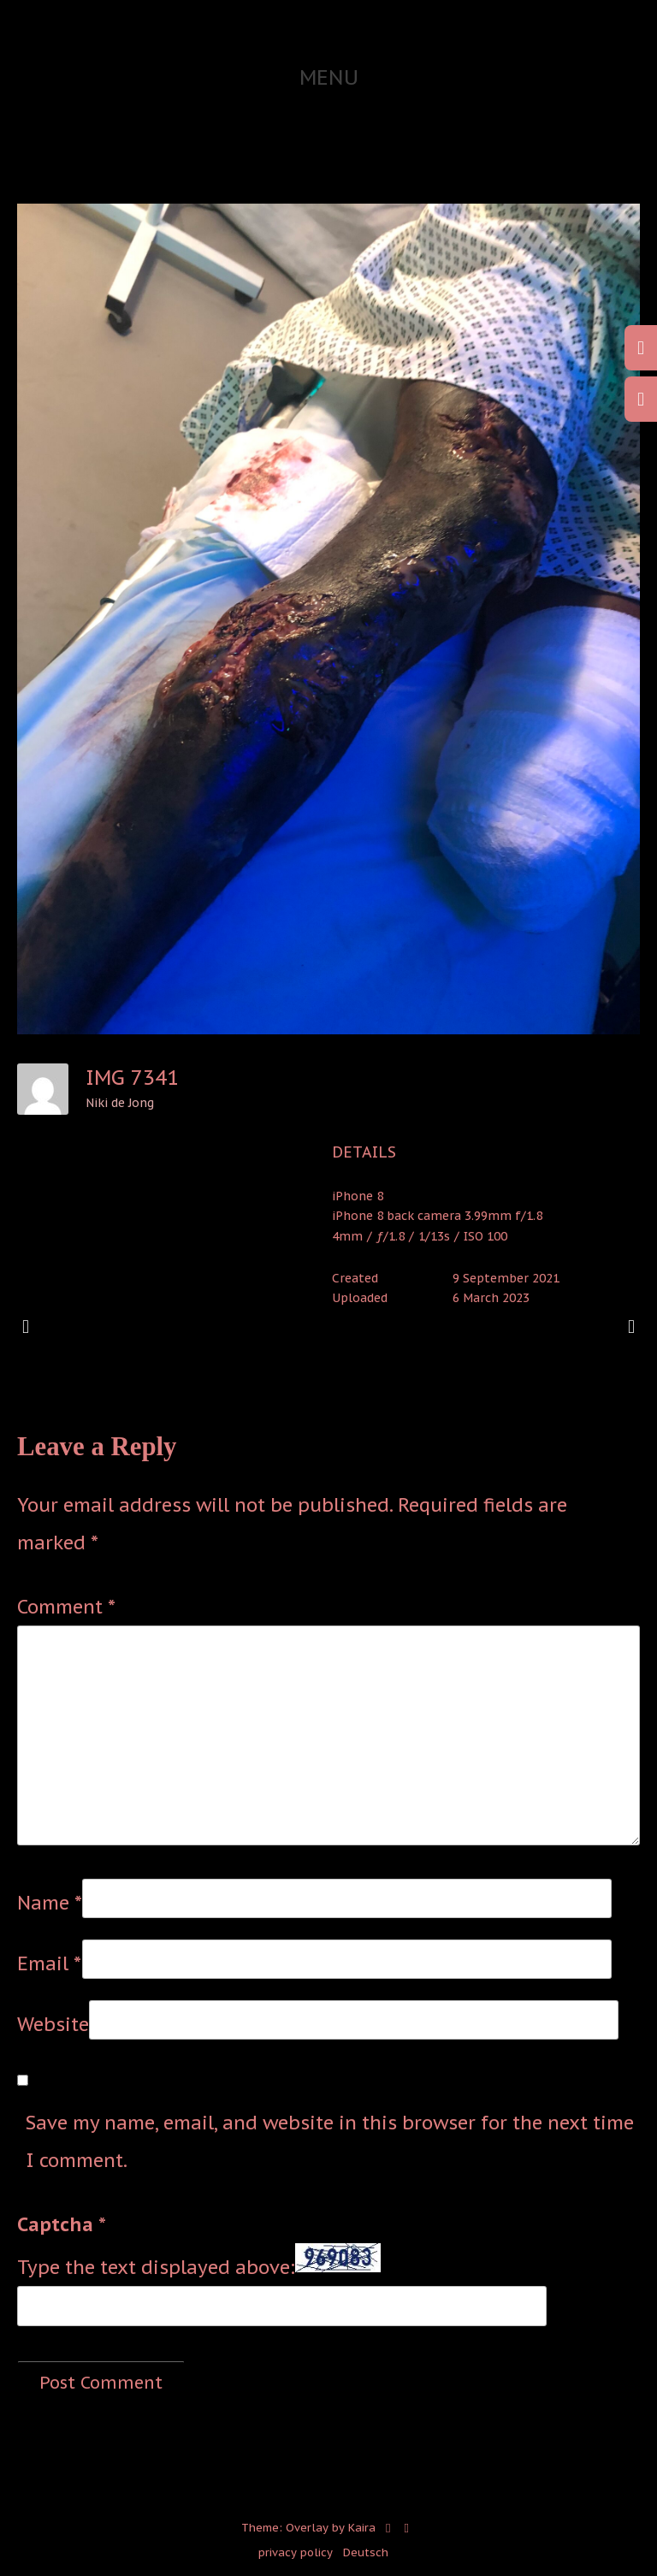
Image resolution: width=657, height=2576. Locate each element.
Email (49, 1963)
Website (53, 2024)
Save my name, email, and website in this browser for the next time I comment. (330, 2141)
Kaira (362, 2527)
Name (49, 1903)
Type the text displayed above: (156, 2267)
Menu (328, 77)
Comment (66, 1607)
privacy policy (295, 2552)
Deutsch (365, 2552)
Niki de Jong (120, 1102)
